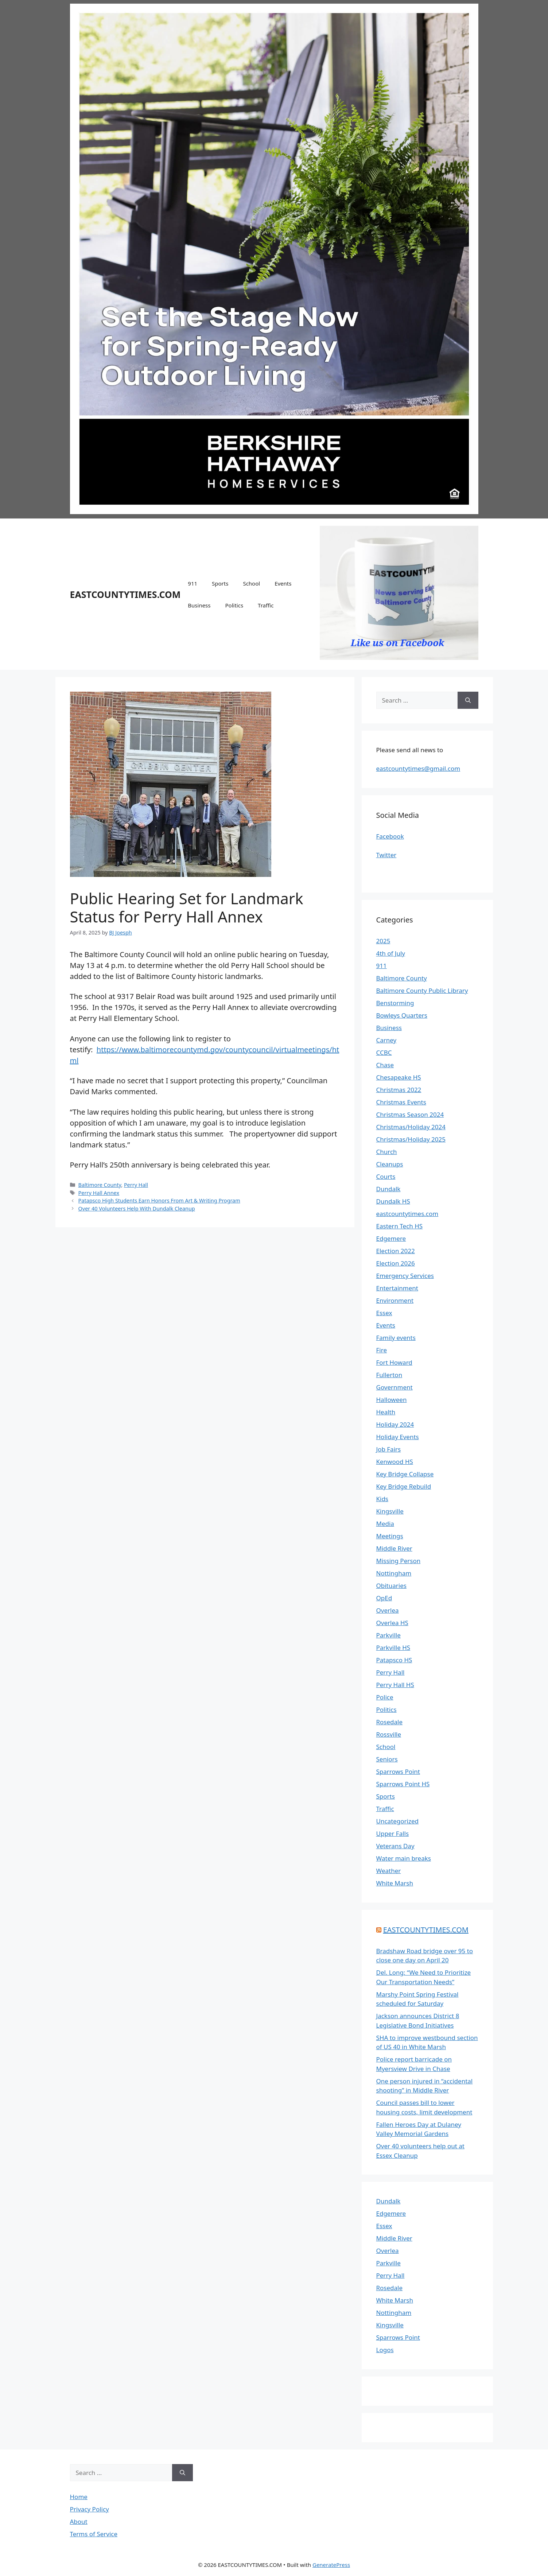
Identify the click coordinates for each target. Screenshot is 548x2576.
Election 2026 (395, 1263)
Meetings (389, 1536)
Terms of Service (94, 2534)
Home (79, 2497)
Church (386, 1151)
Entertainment (397, 1288)
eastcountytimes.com (407, 1213)
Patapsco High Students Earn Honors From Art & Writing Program (159, 1200)
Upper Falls (392, 1833)
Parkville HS (393, 1647)
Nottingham (394, 1573)
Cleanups (389, 1164)
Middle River (394, 1548)
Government (394, 1387)
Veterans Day (395, 1846)
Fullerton (389, 1375)
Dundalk (388, 1189)
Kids (382, 1499)
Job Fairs (388, 1449)
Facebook (390, 836)
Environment (395, 1300)
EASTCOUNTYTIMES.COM (125, 594)
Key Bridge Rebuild (403, 1486)
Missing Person (398, 1561)
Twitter (386, 855)
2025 (383, 941)
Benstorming (395, 1003)
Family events (396, 1337)
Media (385, 1523)
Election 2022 (395, 1251)
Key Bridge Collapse (405, 1474)
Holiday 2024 (395, 1424)
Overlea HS (392, 1623)
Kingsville (390, 1511)
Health (386, 1412)
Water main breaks (403, 1858)
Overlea (387, 1610)
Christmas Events (401, 1102)
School (251, 583)
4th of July (390, 953)
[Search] (468, 700)
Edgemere (391, 1238)
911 (192, 583)
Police (384, 1697)
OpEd (384, 1598)
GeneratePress (331, 2564)
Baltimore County (99, 1184)
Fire (381, 1350)
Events (283, 583)
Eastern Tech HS (399, 1226)
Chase (385, 1065)
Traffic (265, 605)
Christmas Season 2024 (410, 1114)
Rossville (388, 1734)
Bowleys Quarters (401, 1015)
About (79, 2521)
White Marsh (394, 1883)
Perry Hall (136, 1184)
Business (199, 605)
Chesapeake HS (398, 1077)
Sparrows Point (398, 1771)
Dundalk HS (393, 1201)
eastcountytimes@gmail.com (418, 768)
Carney (386, 1040)
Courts (386, 1176)
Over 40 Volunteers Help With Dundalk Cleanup (136, 1208)
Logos (385, 2350)
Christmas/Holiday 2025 (411, 1139)
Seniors (387, 1759)
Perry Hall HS (395, 1685)
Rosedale (389, 1722)
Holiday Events (397, 1437)
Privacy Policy (89, 2509)
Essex (384, 1313)
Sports (220, 583)
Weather (388, 1870)
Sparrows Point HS (403, 1784)
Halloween (391, 1399)
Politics (234, 605)
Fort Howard (394, 1362)
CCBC (384, 1052)
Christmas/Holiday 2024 (411, 1127)
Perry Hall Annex (98, 1192)
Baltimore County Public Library (422, 990)
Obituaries (391, 1585)
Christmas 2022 (398, 1089)
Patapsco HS (394, 1660)
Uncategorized (397, 1821)
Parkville (388, 1635)
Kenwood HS (394, 1461)
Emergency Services (405, 1275)
